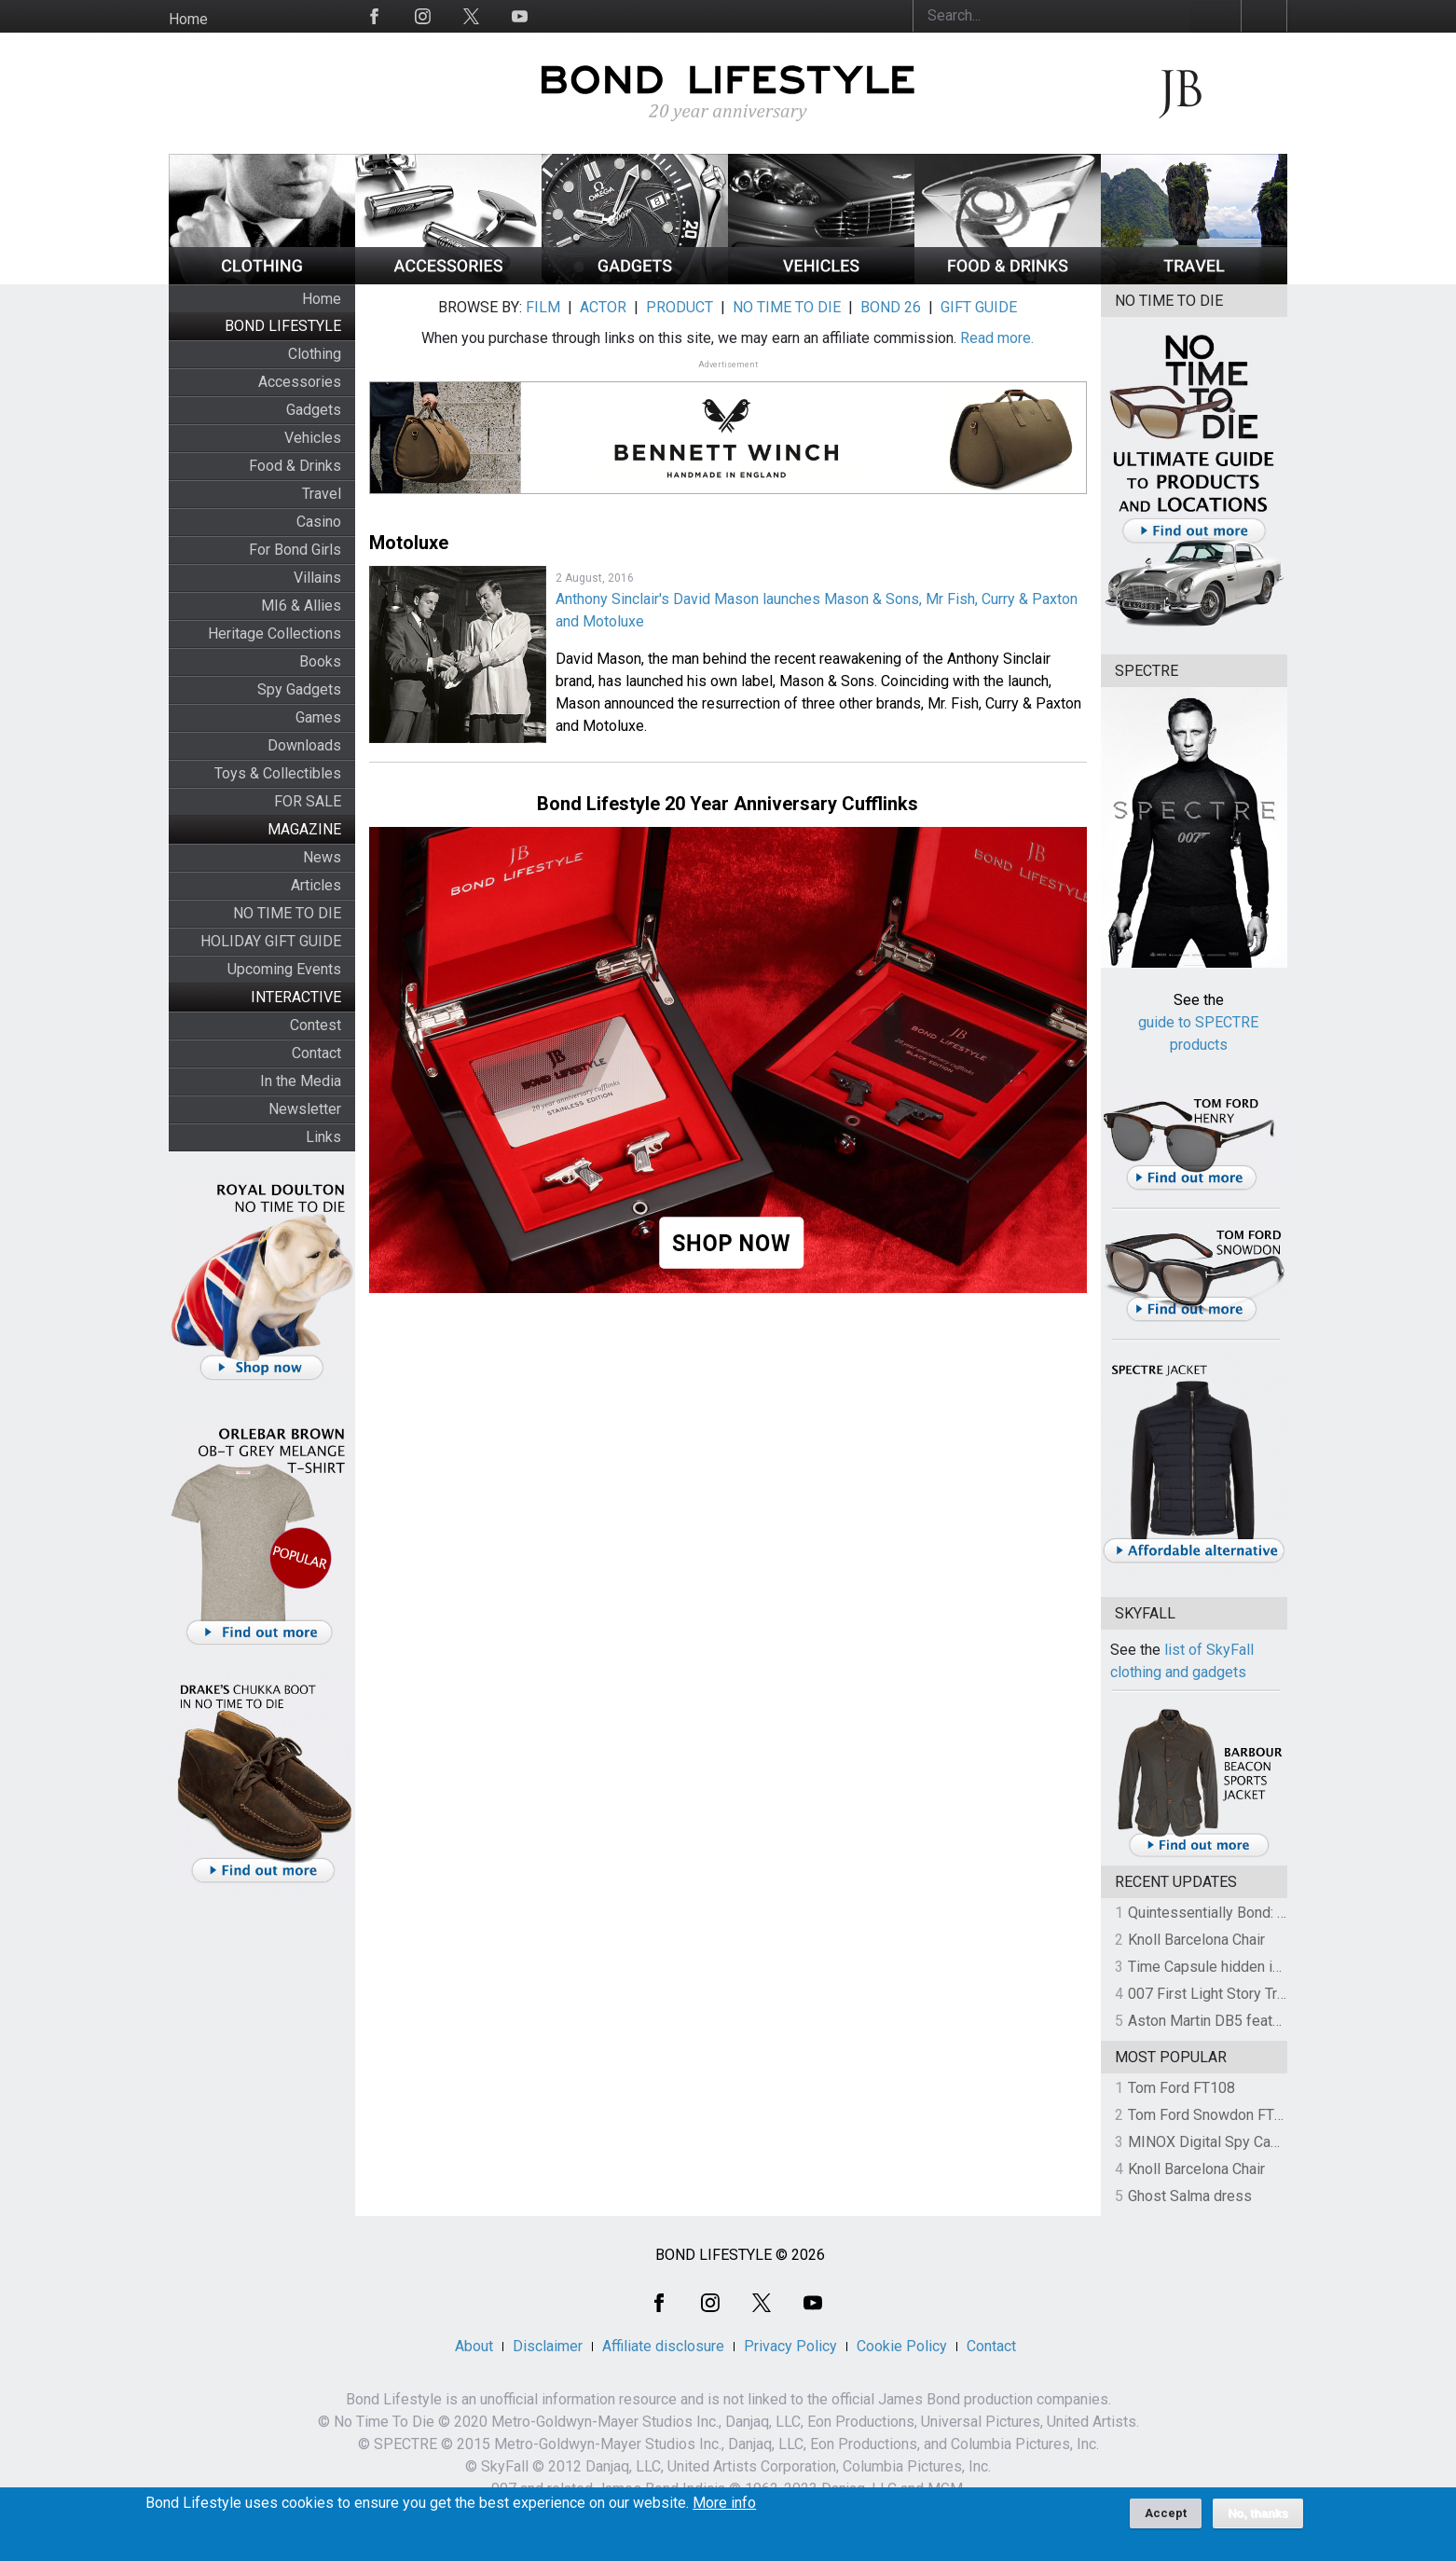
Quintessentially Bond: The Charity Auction (1265, 1912)
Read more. (997, 338)
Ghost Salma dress (1190, 2196)
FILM (543, 307)
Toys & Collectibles (277, 773)
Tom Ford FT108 (1181, 2088)
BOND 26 (890, 307)
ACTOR (603, 307)
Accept (1166, 2520)
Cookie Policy (902, 2346)
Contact (316, 1053)
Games (318, 717)
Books (320, 661)
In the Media (300, 1081)
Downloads (304, 745)
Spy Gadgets (299, 689)
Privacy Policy (790, 2346)
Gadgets (313, 410)
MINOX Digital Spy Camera (1215, 2142)
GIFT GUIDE (979, 307)
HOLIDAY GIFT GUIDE (270, 941)
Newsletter (304, 1109)
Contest (315, 1025)
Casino (318, 521)
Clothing (314, 354)
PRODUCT (679, 307)
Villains (317, 577)
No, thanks (1258, 2520)
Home (188, 19)
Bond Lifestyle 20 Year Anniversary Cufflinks (727, 803)
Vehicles (312, 438)
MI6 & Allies (301, 605)
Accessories (299, 382)
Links (323, 1137)
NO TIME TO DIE (287, 913)
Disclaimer (548, 2346)
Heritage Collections (274, 633)
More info (724, 2509)
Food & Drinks (295, 466)
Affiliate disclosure (663, 2346)
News (322, 857)
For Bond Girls (295, 549)
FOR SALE (307, 801)
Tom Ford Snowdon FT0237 (1218, 2115)
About (474, 2346)
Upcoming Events (284, 969)
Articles (316, 885)
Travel (321, 494)
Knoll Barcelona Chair (1196, 1939)
